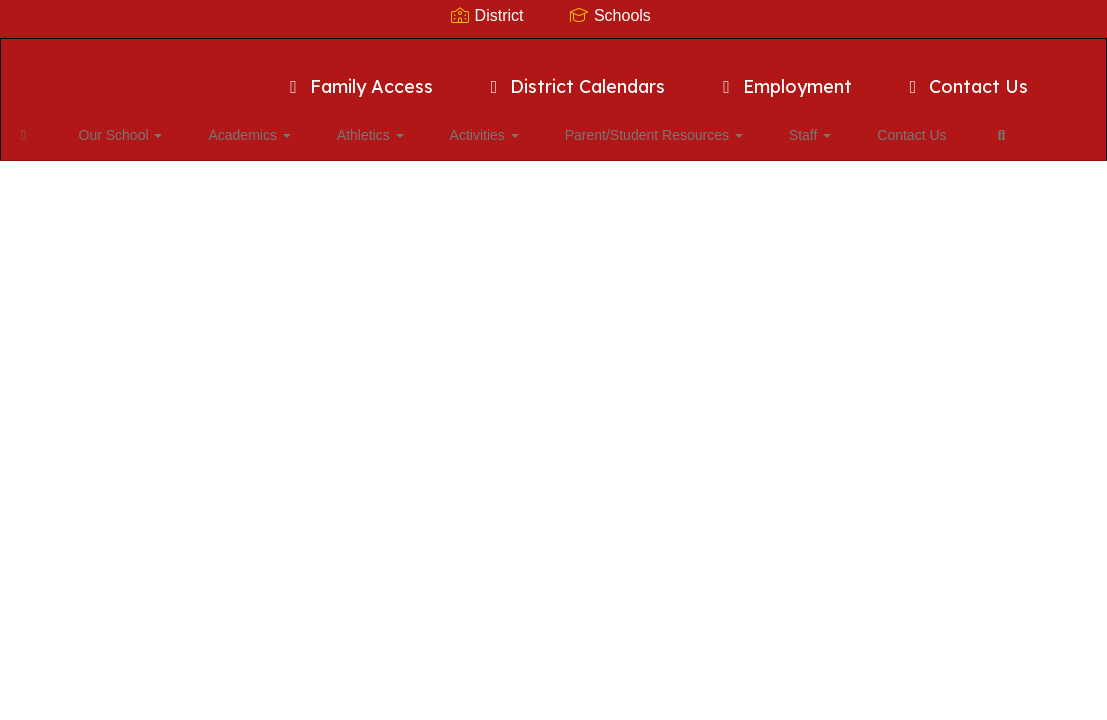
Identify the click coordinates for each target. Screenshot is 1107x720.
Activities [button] (451, 125)
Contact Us (965, 76)
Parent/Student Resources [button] (605, 125)
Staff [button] (745, 125)
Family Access (357, 76)
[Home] (55, 125)
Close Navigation (99, 183)
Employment (783, 76)
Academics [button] (248, 125)
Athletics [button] (353, 125)
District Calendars (574, 76)
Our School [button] (136, 125)
